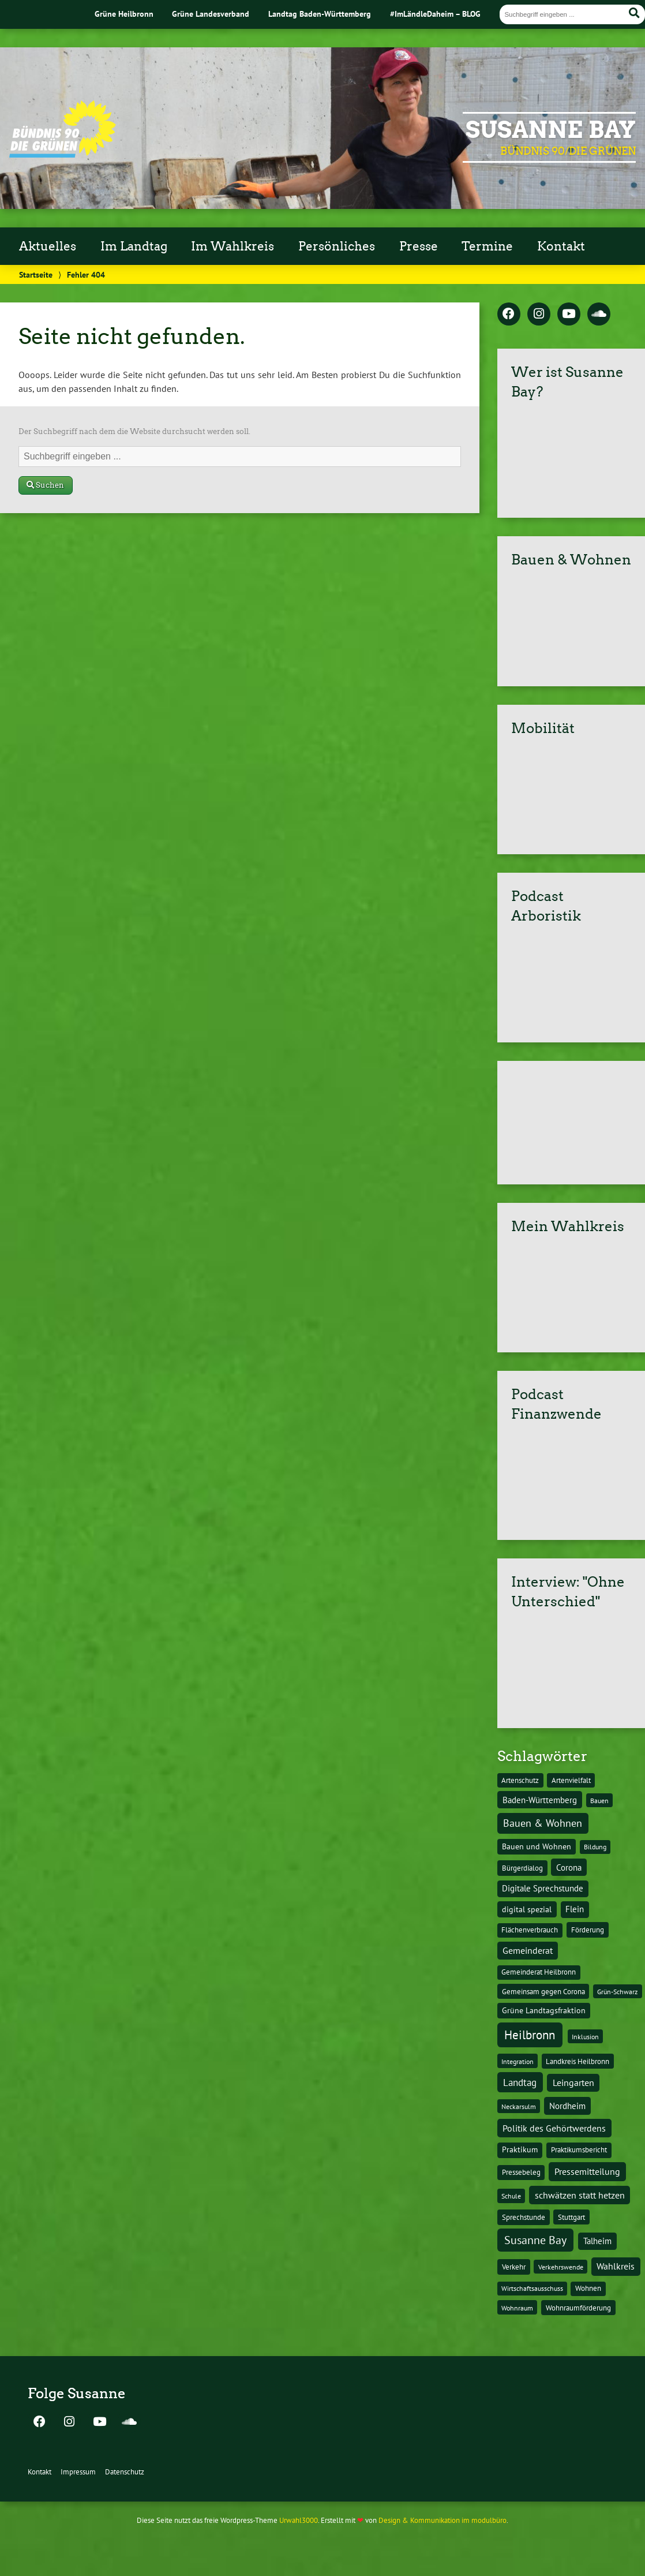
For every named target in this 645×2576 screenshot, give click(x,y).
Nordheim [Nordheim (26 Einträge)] (567, 2105)
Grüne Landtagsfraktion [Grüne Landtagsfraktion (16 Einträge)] (544, 2010)
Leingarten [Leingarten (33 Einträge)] (573, 2082)
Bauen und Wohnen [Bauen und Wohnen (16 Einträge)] (536, 1846)
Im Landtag (133, 246)
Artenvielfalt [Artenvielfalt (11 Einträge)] (571, 1780)
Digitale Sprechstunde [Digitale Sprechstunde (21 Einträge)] (542, 1888)
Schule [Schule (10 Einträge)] (511, 2195)
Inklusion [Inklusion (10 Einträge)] (585, 2036)
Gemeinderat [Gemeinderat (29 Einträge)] (527, 1950)
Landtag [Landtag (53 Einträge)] (520, 2082)
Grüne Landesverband (210, 13)
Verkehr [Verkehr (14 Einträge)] (514, 2266)
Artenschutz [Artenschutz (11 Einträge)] (520, 1780)
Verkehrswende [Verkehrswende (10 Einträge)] (560, 2266)
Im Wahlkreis (232, 246)
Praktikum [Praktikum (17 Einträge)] (520, 2149)
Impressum (78, 2472)
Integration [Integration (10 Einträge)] (517, 2061)
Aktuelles (47, 246)
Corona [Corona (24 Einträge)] (569, 1867)
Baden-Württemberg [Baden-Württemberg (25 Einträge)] (539, 1799)
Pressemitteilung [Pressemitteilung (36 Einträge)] (587, 2171)
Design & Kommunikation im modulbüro (442, 2520)
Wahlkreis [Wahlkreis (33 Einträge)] (616, 2266)
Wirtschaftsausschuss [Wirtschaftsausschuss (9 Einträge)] (532, 2288)
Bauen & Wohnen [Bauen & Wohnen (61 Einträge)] (542, 1823)
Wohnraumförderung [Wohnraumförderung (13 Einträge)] (578, 2308)
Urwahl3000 (298, 2520)
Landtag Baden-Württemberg (319, 13)
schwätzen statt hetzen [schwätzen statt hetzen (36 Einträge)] (580, 2195)
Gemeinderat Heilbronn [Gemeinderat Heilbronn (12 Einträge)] (538, 1972)
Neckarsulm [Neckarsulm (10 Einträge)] (518, 2106)
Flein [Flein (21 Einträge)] (574, 1909)
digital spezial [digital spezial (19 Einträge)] (527, 1909)
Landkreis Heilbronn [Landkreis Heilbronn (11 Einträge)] (577, 2061)
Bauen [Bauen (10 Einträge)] (599, 1800)
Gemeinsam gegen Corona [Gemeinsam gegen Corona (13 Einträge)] (543, 1992)
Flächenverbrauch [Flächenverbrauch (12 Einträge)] (529, 1930)
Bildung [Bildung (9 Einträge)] (595, 1846)
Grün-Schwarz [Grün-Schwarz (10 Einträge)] (617, 1991)
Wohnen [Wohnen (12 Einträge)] (588, 2288)
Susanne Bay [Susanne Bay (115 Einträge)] (535, 2240)
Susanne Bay (551, 130)
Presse (418, 246)
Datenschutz (124, 2472)
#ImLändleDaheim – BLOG (435, 13)
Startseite (35, 274)
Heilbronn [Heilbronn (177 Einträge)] (529, 2035)
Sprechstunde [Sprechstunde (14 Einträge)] (523, 2217)
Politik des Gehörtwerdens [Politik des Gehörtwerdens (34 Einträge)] (554, 2128)
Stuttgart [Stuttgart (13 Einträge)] (571, 2217)
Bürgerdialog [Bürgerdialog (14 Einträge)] (522, 1868)
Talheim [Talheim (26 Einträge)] (597, 2240)
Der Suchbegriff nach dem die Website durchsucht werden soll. (134, 431)
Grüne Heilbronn (124, 13)
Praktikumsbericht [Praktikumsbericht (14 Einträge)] (579, 2149)
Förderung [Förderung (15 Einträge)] (587, 1929)
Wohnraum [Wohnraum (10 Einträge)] (517, 2307)
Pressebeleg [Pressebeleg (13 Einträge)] (521, 2172)
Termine (487, 246)
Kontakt (561, 246)
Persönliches (336, 246)
